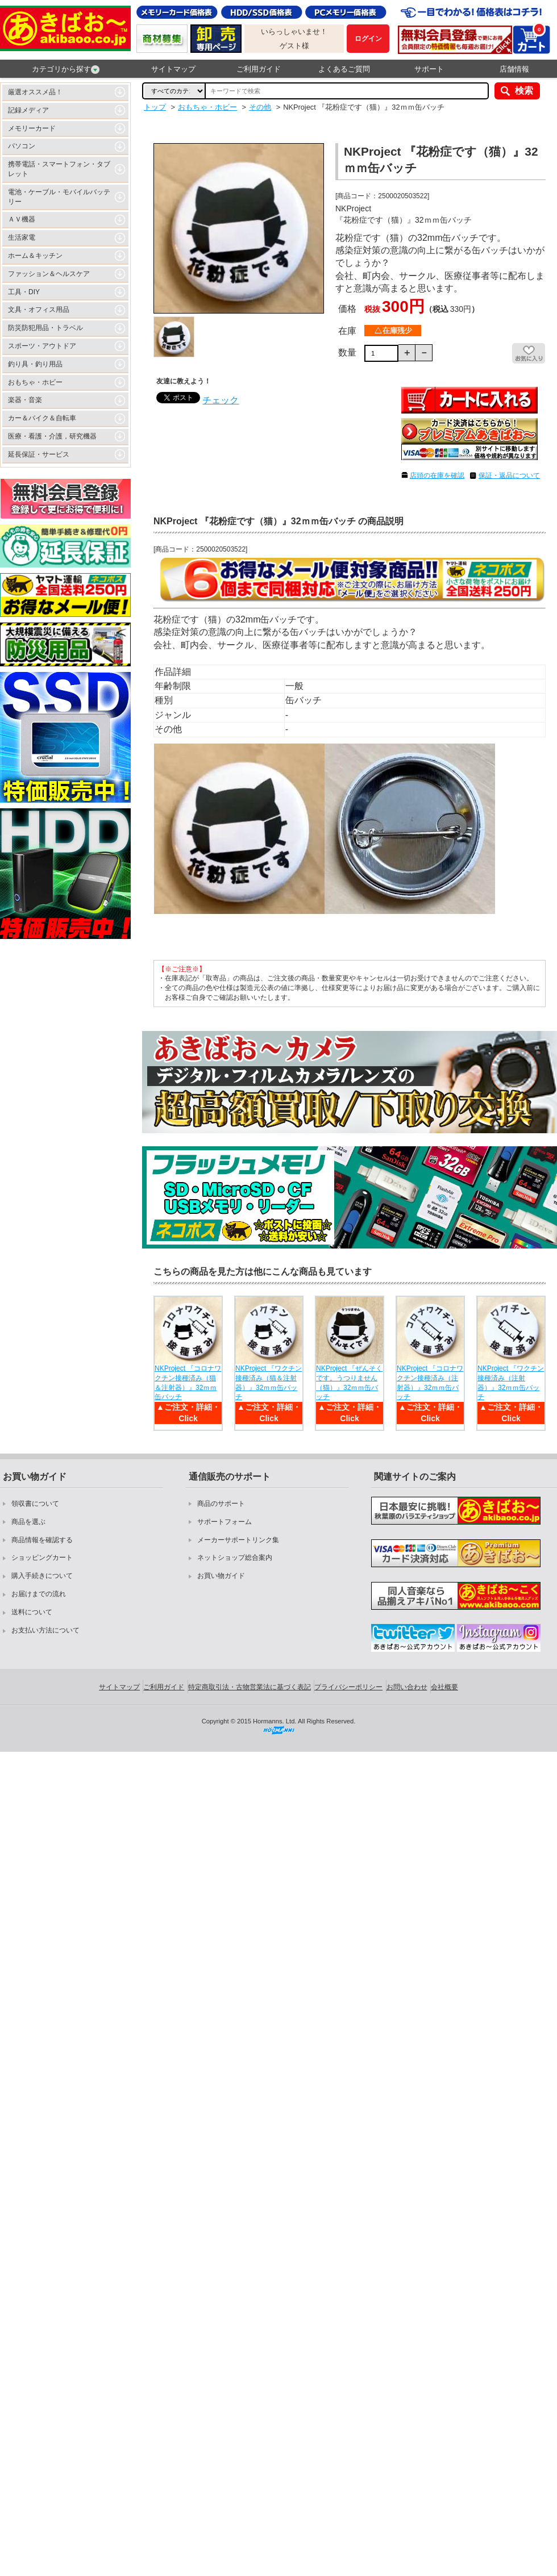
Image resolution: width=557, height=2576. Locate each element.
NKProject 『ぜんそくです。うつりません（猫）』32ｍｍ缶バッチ (349, 1382)
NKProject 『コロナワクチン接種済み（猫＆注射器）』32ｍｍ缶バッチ (188, 1382)
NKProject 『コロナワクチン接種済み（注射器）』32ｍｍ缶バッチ (430, 1382)
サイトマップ (173, 69)
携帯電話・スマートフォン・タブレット (59, 169)
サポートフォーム (224, 1522)
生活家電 (21, 237)
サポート (429, 69)
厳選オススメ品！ (35, 92)
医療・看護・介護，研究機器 (52, 436)
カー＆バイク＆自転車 (42, 418)
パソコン (21, 146)
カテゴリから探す (65, 69)
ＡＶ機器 (21, 219)
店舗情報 (514, 69)
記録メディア (28, 110)
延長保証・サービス (38, 454)
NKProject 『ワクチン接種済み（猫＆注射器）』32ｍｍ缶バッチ (268, 1382)
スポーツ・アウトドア (42, 346)
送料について (31, 1612)
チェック (220, 400)
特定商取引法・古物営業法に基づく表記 (249, 1686)
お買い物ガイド (221, 1576)
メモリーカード (32, 128)
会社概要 (444, 1686)
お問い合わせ (406, 1686)
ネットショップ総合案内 (234, 1558)
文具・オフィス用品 (38, 310)
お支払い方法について (45, 1630)
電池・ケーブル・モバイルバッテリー (59, 197)
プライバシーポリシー (348, 1686)
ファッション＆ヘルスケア (49, 274)
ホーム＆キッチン (35, 256)
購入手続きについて (42, 1576)
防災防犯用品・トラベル (45, 328)
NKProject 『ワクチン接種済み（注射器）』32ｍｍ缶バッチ (510, 1382)
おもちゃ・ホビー (35, 382)
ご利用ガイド (258, 69)
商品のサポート (221, 1504)
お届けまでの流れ (38, 1594)
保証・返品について (509, 475)
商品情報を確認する (42, 1540)
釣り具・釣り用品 (35, 364)
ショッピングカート (42, 1558)
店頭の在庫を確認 (437, 475)
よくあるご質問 (344, 69)
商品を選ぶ (28, 1522)
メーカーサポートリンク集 (238, 1540)
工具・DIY (24, 292)
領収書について (35, 1504)
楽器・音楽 (25, 400)
